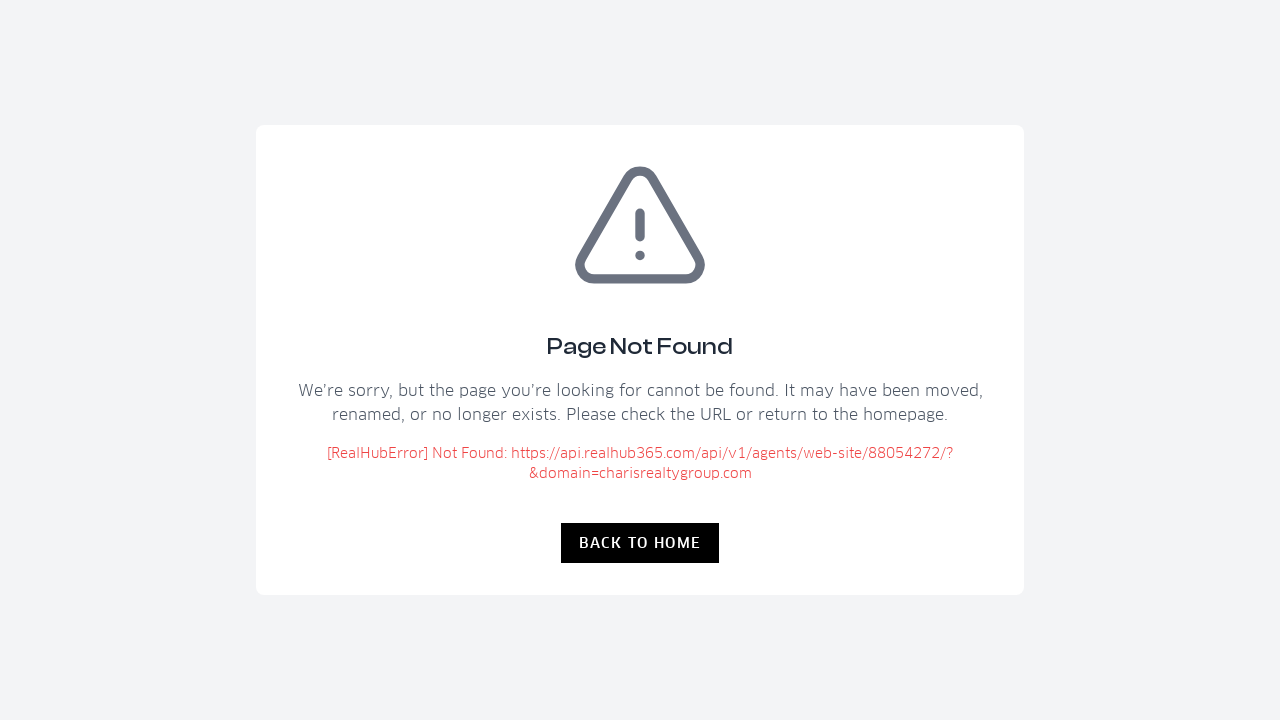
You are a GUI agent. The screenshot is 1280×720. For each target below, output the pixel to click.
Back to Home (640, 543)
